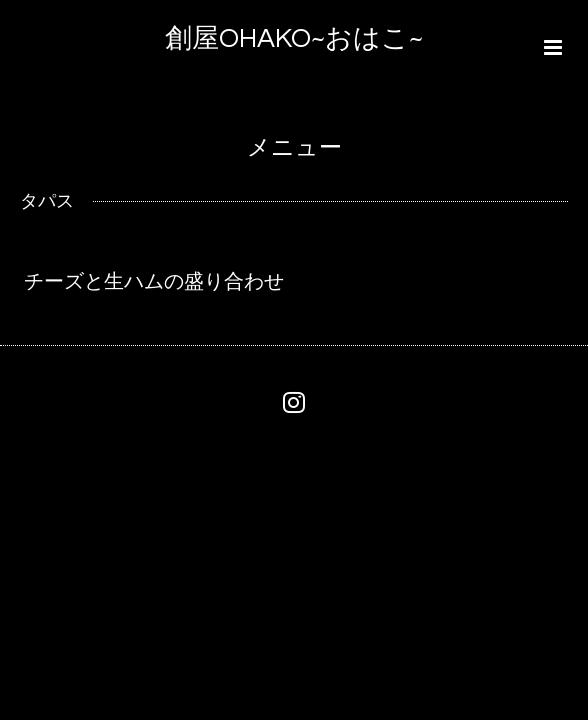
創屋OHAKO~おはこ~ (294, 39)
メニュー (294, 148)
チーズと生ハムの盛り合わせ (154, 282)
